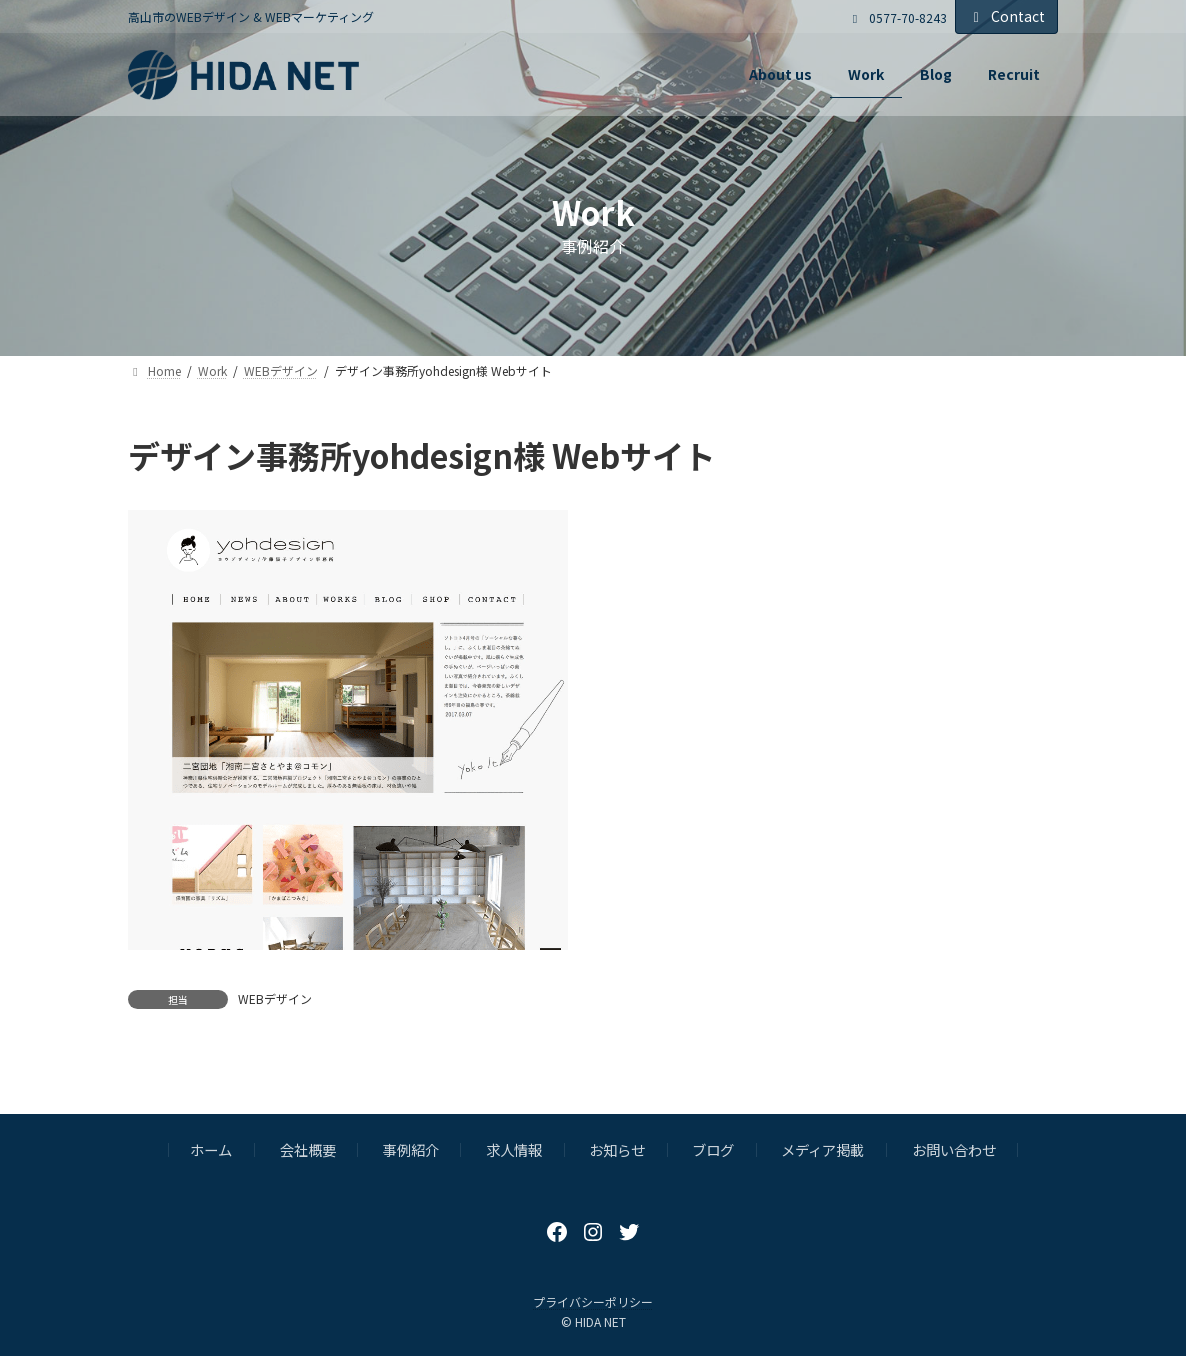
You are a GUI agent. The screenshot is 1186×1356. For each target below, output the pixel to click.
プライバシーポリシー (593, 1301)
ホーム (211, 1149)
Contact (1007, 16)
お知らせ (617, 1149)
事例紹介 (411, 1149)
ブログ (713, 1149)
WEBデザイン (275, 998)
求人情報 (514, 1149)
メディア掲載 (822, 1149)
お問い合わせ (954, 1149)
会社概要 (308, 1149)
